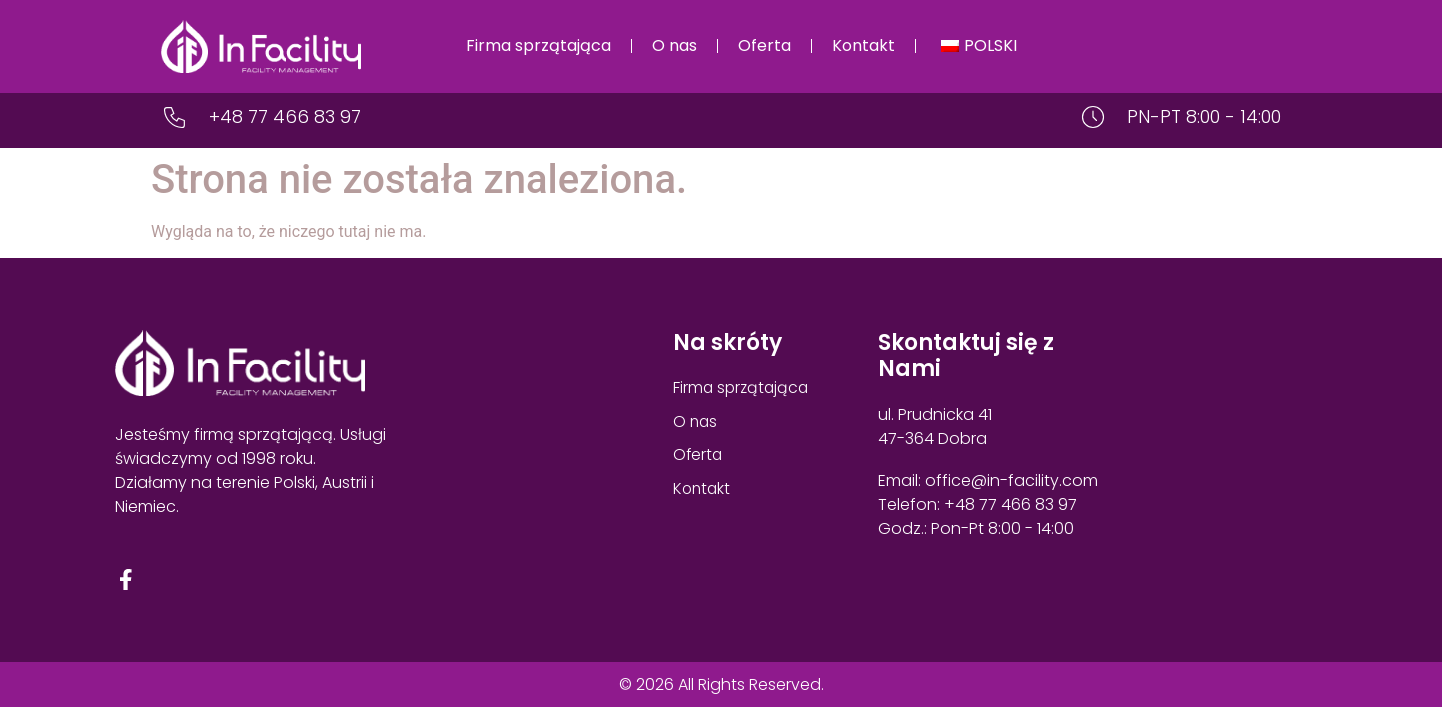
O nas (674, 45)
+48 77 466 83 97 (285, 116)
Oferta (764, 45)
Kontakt (863, 45)
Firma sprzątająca (538, 45)
